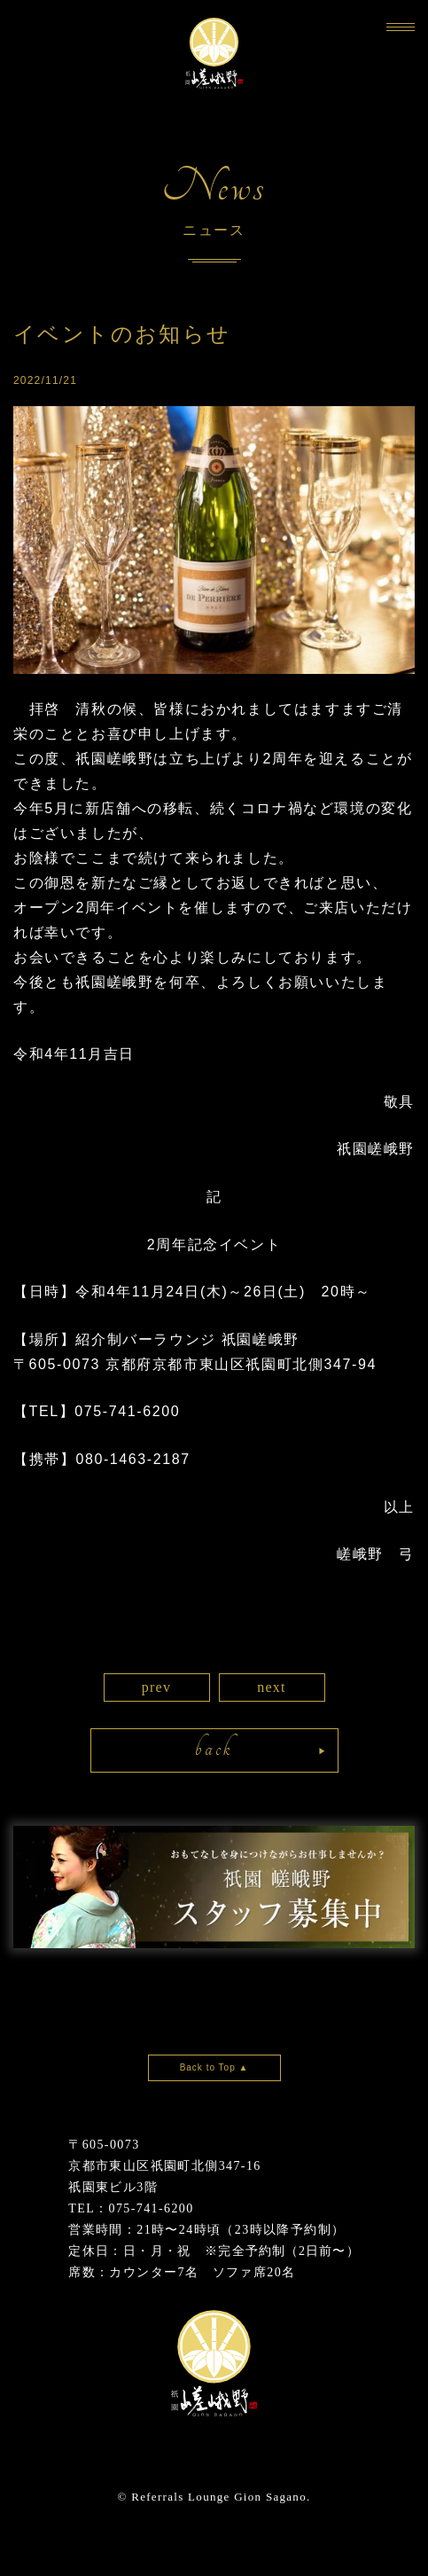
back (214, 1748)
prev (157, 1687)
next (271, 1687)
